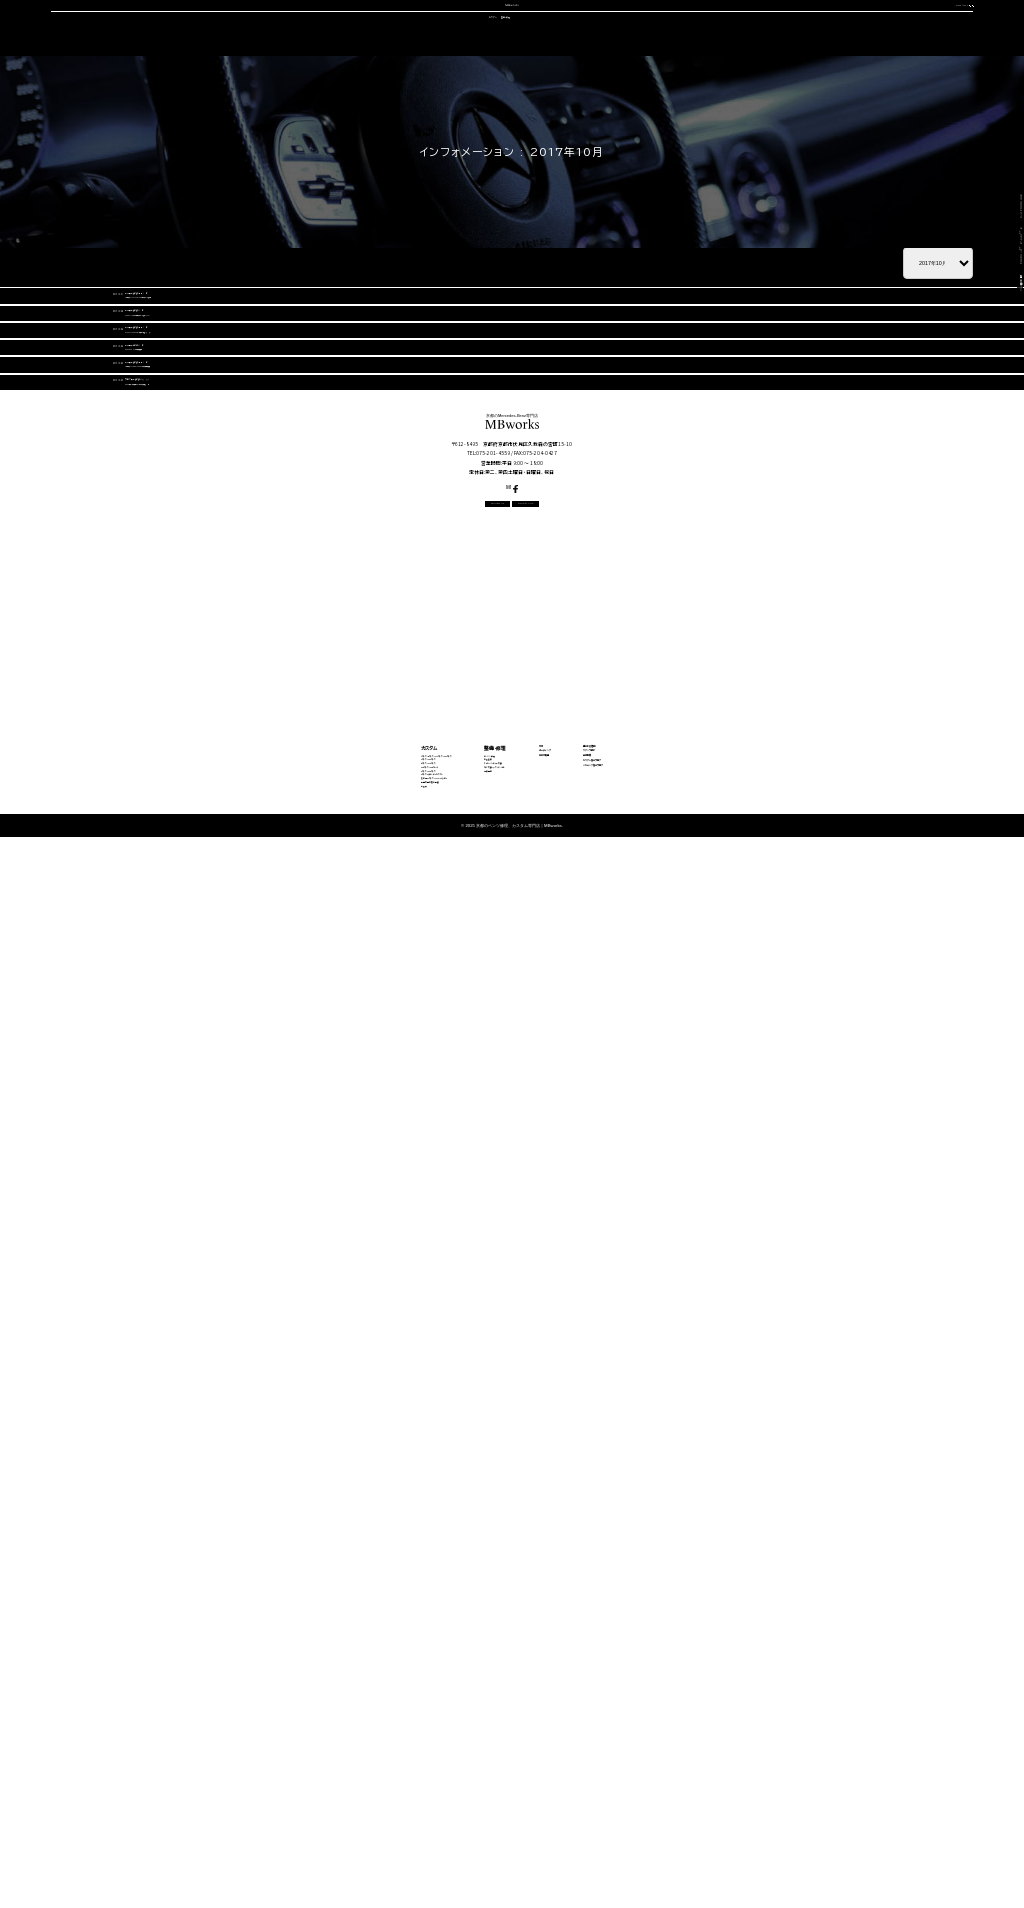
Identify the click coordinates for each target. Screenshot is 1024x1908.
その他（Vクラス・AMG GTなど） (260, 1780)
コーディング (427, 95)
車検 (362, 95)
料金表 (213, 1818)
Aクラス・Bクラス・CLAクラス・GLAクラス (276, 1664)
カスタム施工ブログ (768, 1713)
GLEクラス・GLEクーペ (244, 1722)
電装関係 (440, 1741)
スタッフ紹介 (592, 95)
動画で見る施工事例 (237, 1799)
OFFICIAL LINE (915, 32)
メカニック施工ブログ (773, 1737)
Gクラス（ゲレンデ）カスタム (251, 1760)
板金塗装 (440, 1683)
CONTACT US (791, 32)
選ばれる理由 (157, 95)
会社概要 (669, 95)
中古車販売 (510, 95)
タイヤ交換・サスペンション (472, 1722)
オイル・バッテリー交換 (464, 1702)
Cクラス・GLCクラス (238, 1683)
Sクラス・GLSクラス (238, 1741)
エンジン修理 (447, 1664)
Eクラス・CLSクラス (237, 1702)
